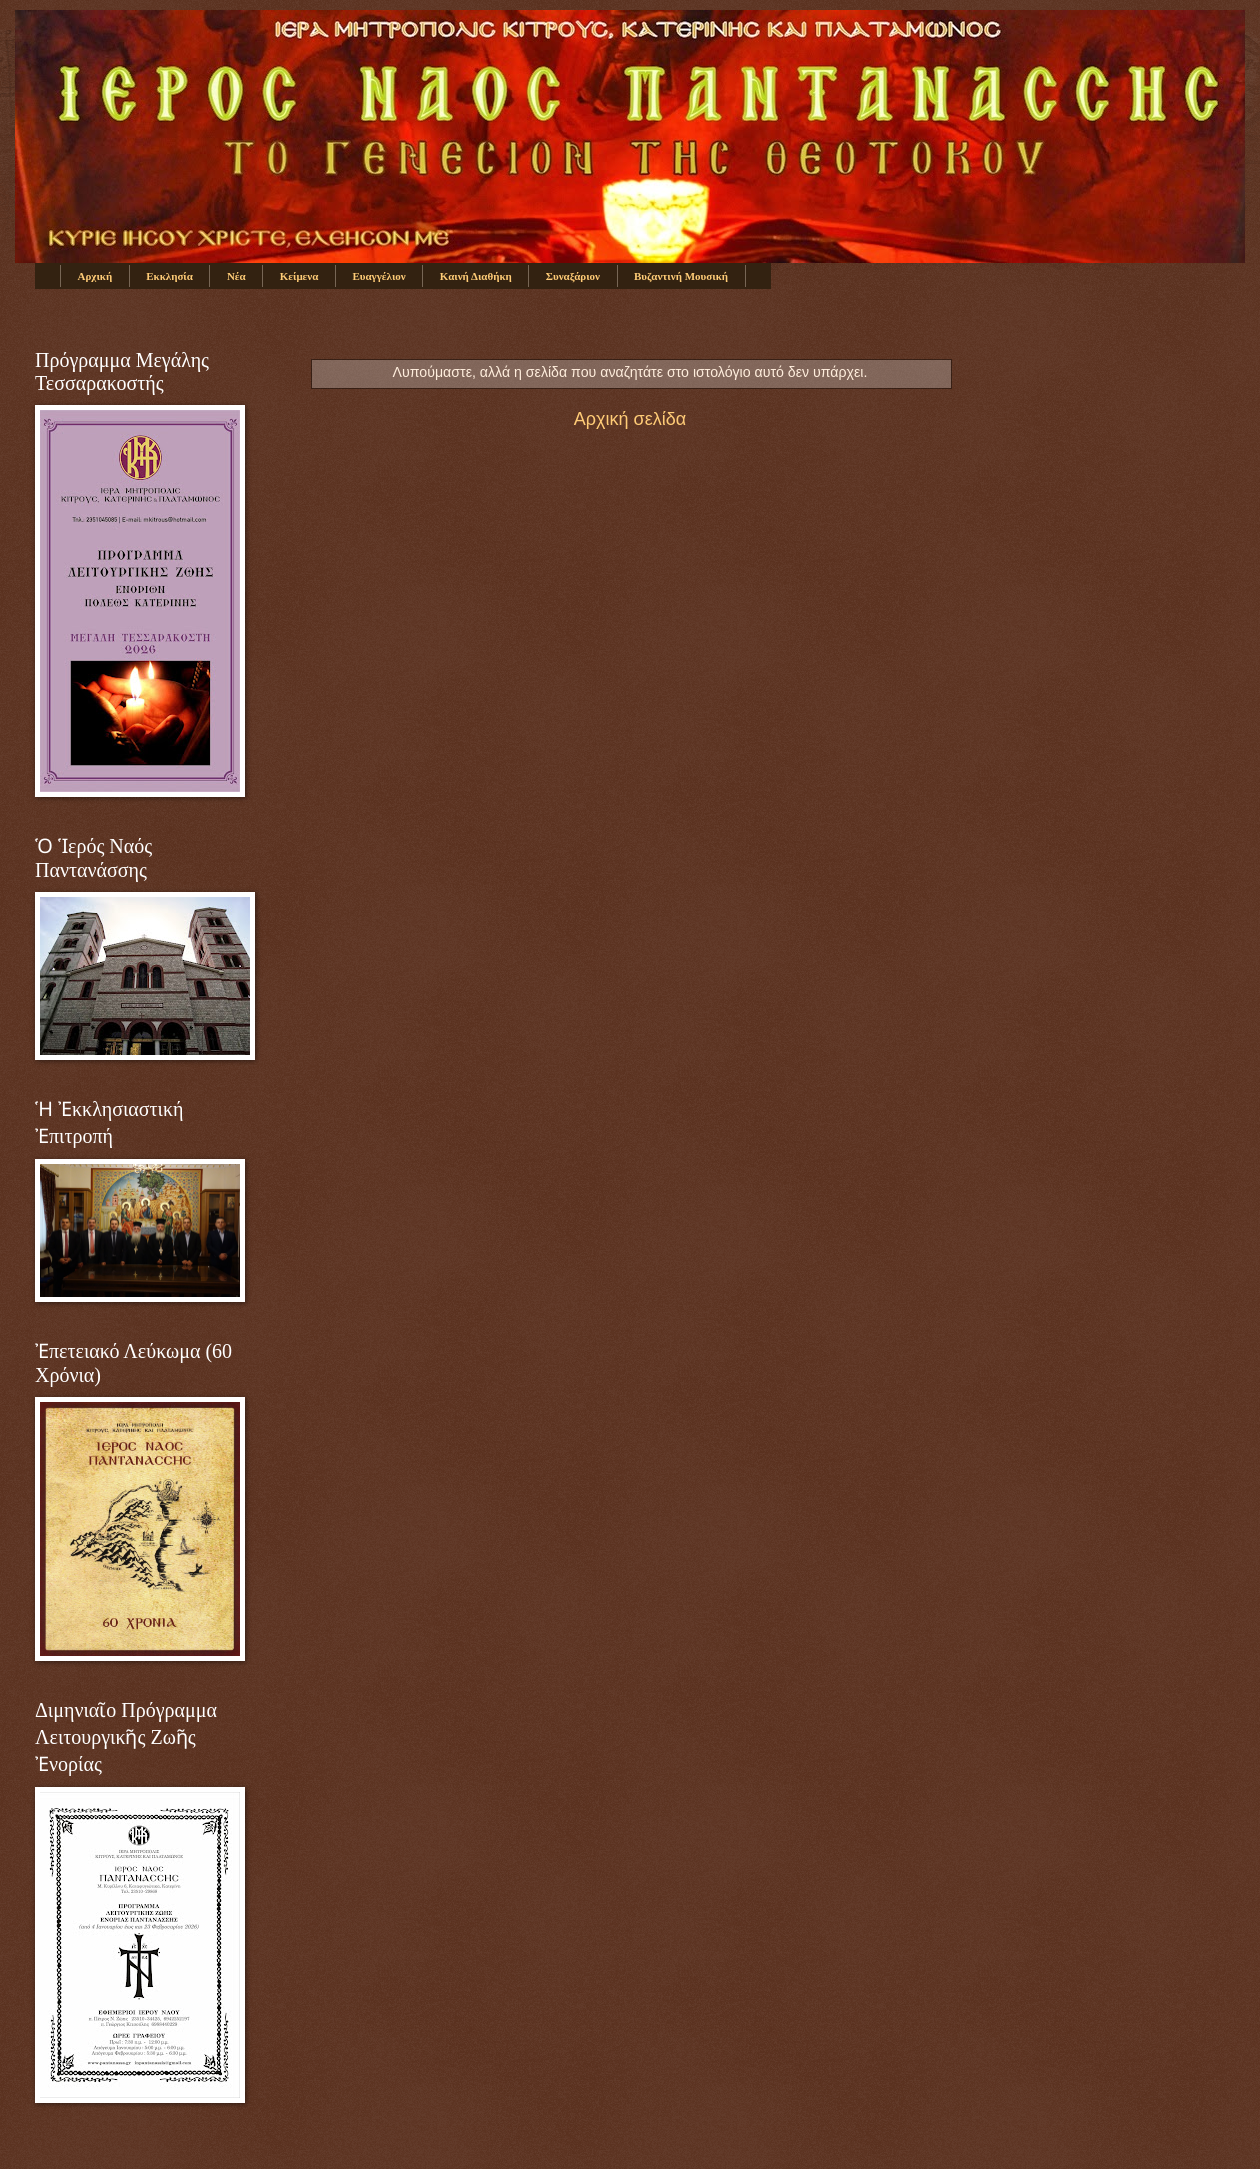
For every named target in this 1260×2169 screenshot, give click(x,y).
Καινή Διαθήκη (476, 276)
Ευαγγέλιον (378, 276)
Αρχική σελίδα (630, 419)
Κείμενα (299, 276)
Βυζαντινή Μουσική (681, 276)
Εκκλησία (169, 276)
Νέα (236, 276)
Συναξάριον (573, 276)
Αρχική (95, 276)
